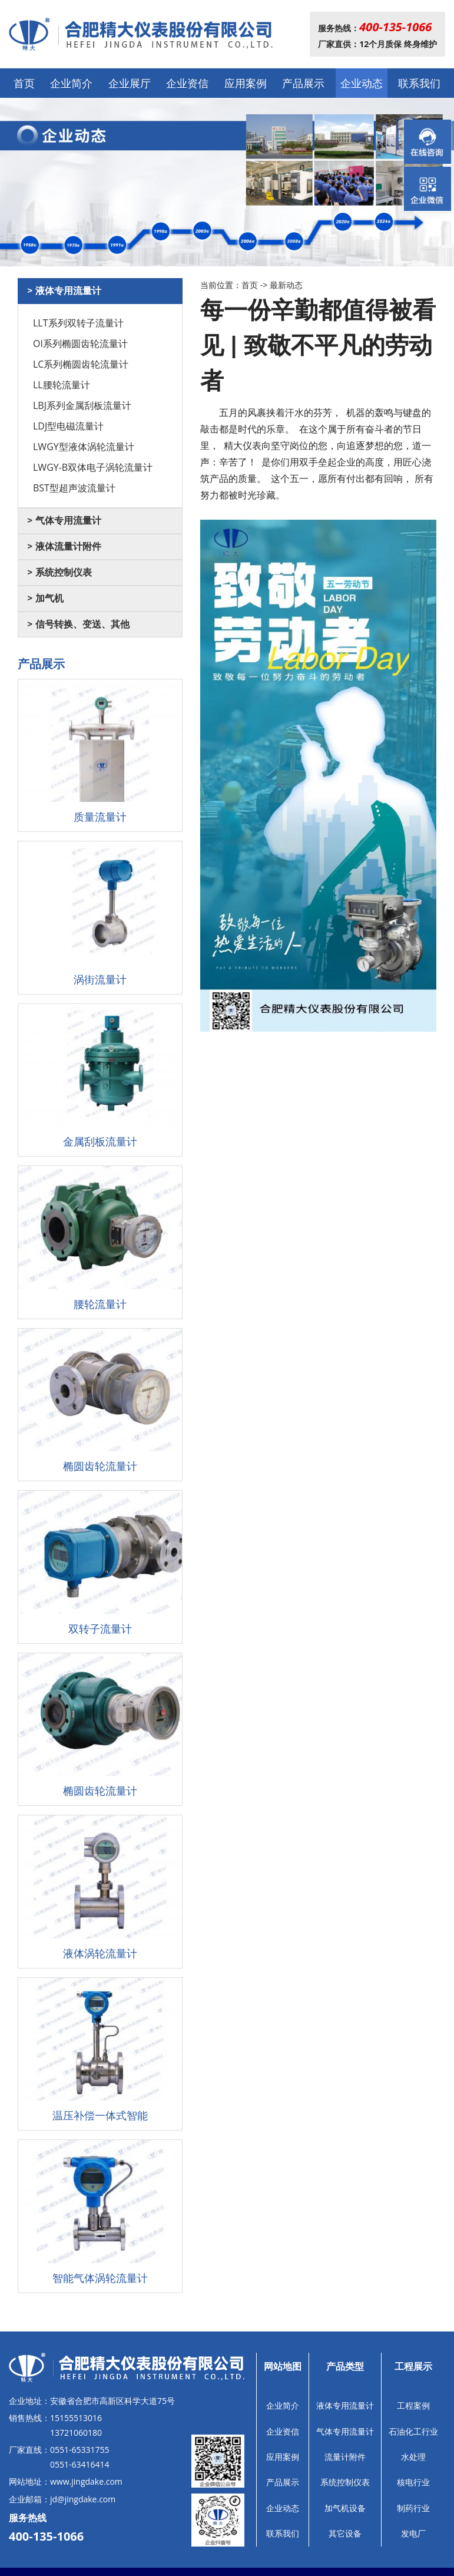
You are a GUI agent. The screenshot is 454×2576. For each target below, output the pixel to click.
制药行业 (413, 2508)
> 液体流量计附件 (64, 546)
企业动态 (361, 83)
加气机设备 (345, 2508)
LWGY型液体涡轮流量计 (83, 446)
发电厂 (413, 2533)
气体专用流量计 (345, 2431)
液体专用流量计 (345, 2405)
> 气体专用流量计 (64, 520)
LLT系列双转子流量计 (78, 322)
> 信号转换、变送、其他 (78, 624)
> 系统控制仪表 (59, 572)
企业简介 (71, 83)
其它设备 (345, 2533)
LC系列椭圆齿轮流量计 (80, 364)
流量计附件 (345, 2456)
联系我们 (419, 83)
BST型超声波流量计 (74, 487)
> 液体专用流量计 (64, 290)
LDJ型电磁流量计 (68, 426)
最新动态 (286, 284)
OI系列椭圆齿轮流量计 (80, 343)
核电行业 (413, 2482)
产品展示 (303, 83)
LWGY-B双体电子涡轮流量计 (93, 467)
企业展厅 (129, 83)
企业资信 (187, 83)
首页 (24, 83)
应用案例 (245, 83)
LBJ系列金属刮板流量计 (82, 405)
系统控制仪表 (345, 2482)
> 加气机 (45, 598)
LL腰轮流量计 (61, 384)
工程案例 (413, 2405)
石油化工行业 (413, 2431)
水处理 (413, 2456)
